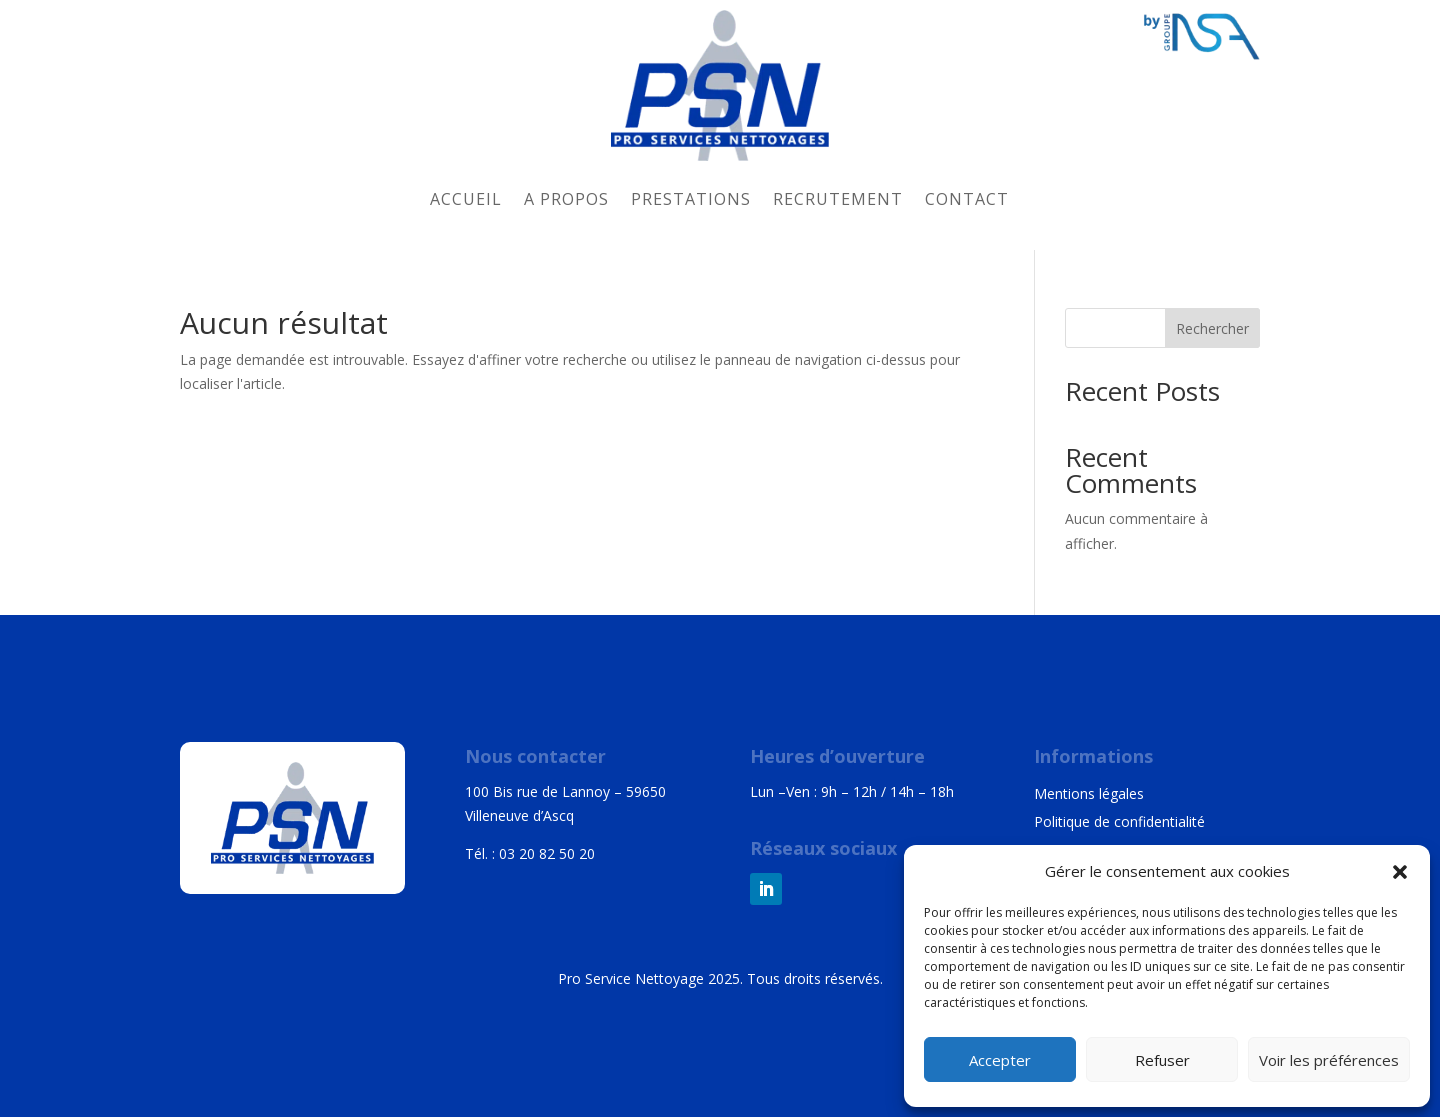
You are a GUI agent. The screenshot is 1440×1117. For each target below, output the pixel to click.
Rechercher (1212, 328)
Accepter (1000, 1060)
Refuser (1162, 1060)
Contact (967, 199)
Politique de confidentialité (1119, 821)
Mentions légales (1089, 793)
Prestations (691, 199)
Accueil (466, 199)
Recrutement (838, 199)
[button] (1400, 872)
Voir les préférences (1329, 1060)
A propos (566, 199)
